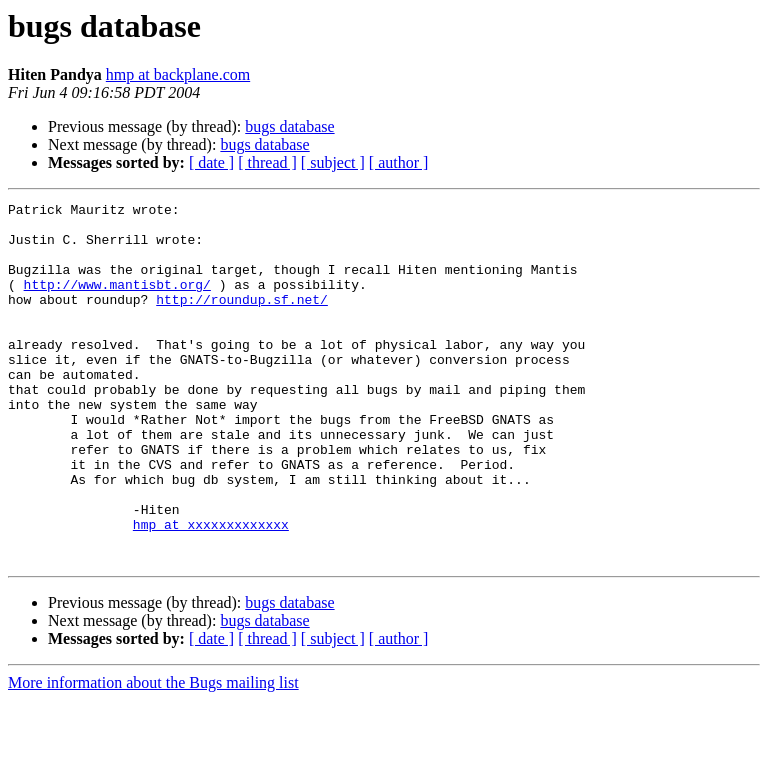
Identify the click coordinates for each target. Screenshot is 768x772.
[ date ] (211, 162)
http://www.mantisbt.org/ (117, 302)
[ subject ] (333, 162)
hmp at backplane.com (178, 74)
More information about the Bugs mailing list (153, 754)
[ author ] (399, 162)
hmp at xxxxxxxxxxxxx (211, 590)
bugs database (289, 126)
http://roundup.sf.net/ (242, 320)
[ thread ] (267, 162)
